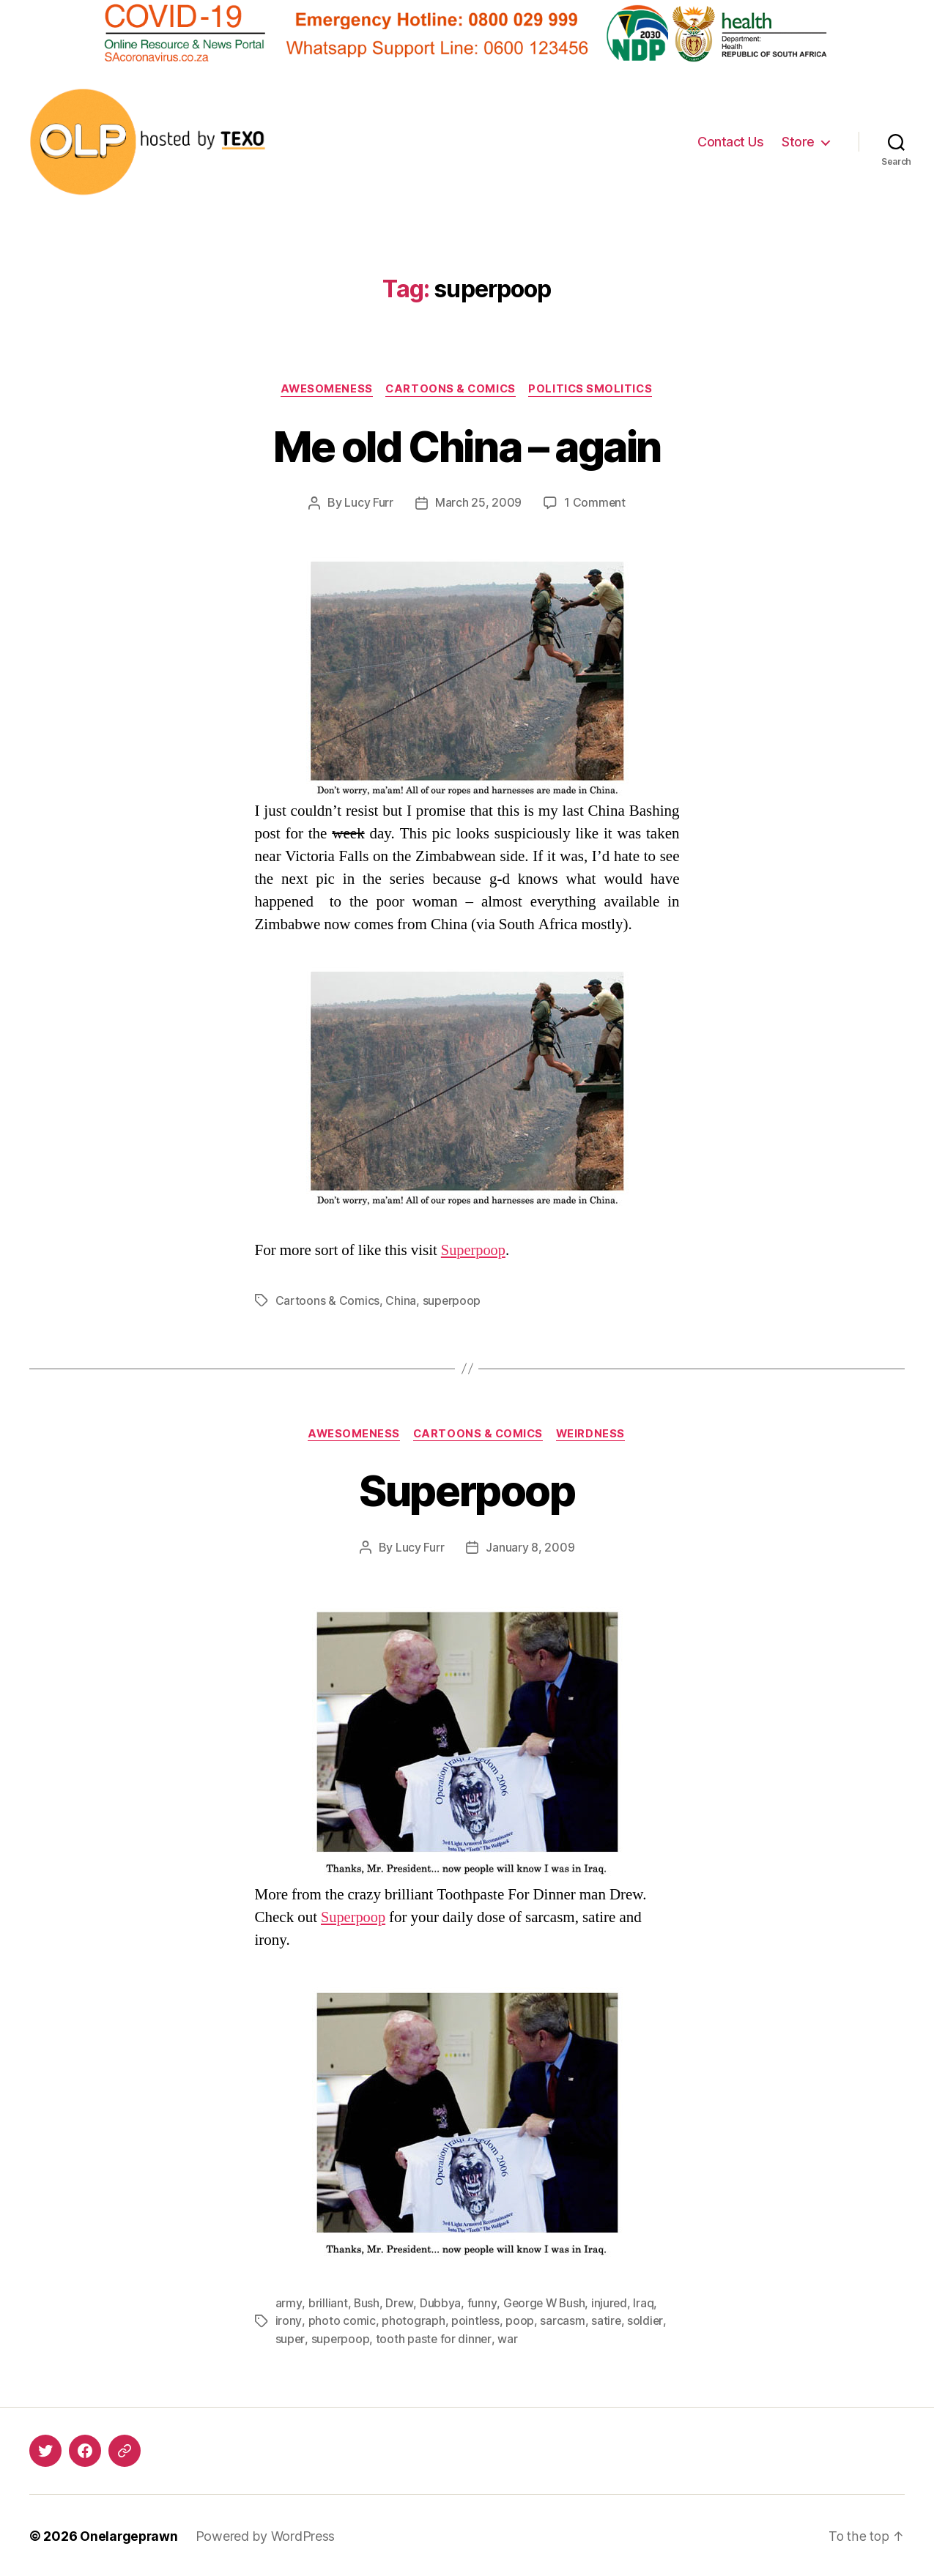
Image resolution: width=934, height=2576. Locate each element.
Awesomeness (323, 389)
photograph (412, 2320)
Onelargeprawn (130, 2534)
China (400, 1301)
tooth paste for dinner (435, 2338)
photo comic (341, 2320)
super (290, 2338)
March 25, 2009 (477, 503)
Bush (366, 2303)
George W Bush (545, 2303)
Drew (399, 2303)
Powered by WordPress (268, 2534)
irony (288, 2320)
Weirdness (594, 1434)
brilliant (327, 2303)
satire (606, 2320)
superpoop (452, 1301)
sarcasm (562, 2320)
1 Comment (595, 503)
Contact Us (730, 141)
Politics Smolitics (594, 389)
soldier (646, 2320)
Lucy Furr (368, 503)
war (509, 2338)
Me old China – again (467, 445)
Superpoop (474, 1251)
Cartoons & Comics (450, 389)
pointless (475, 2320)
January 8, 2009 (530, 1548)
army (288, 2303)
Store (798, 141)
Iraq (646, 2303)
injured (611, 2303)
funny (482, 2303)
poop (519, 2320)
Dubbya (440, 2303)
